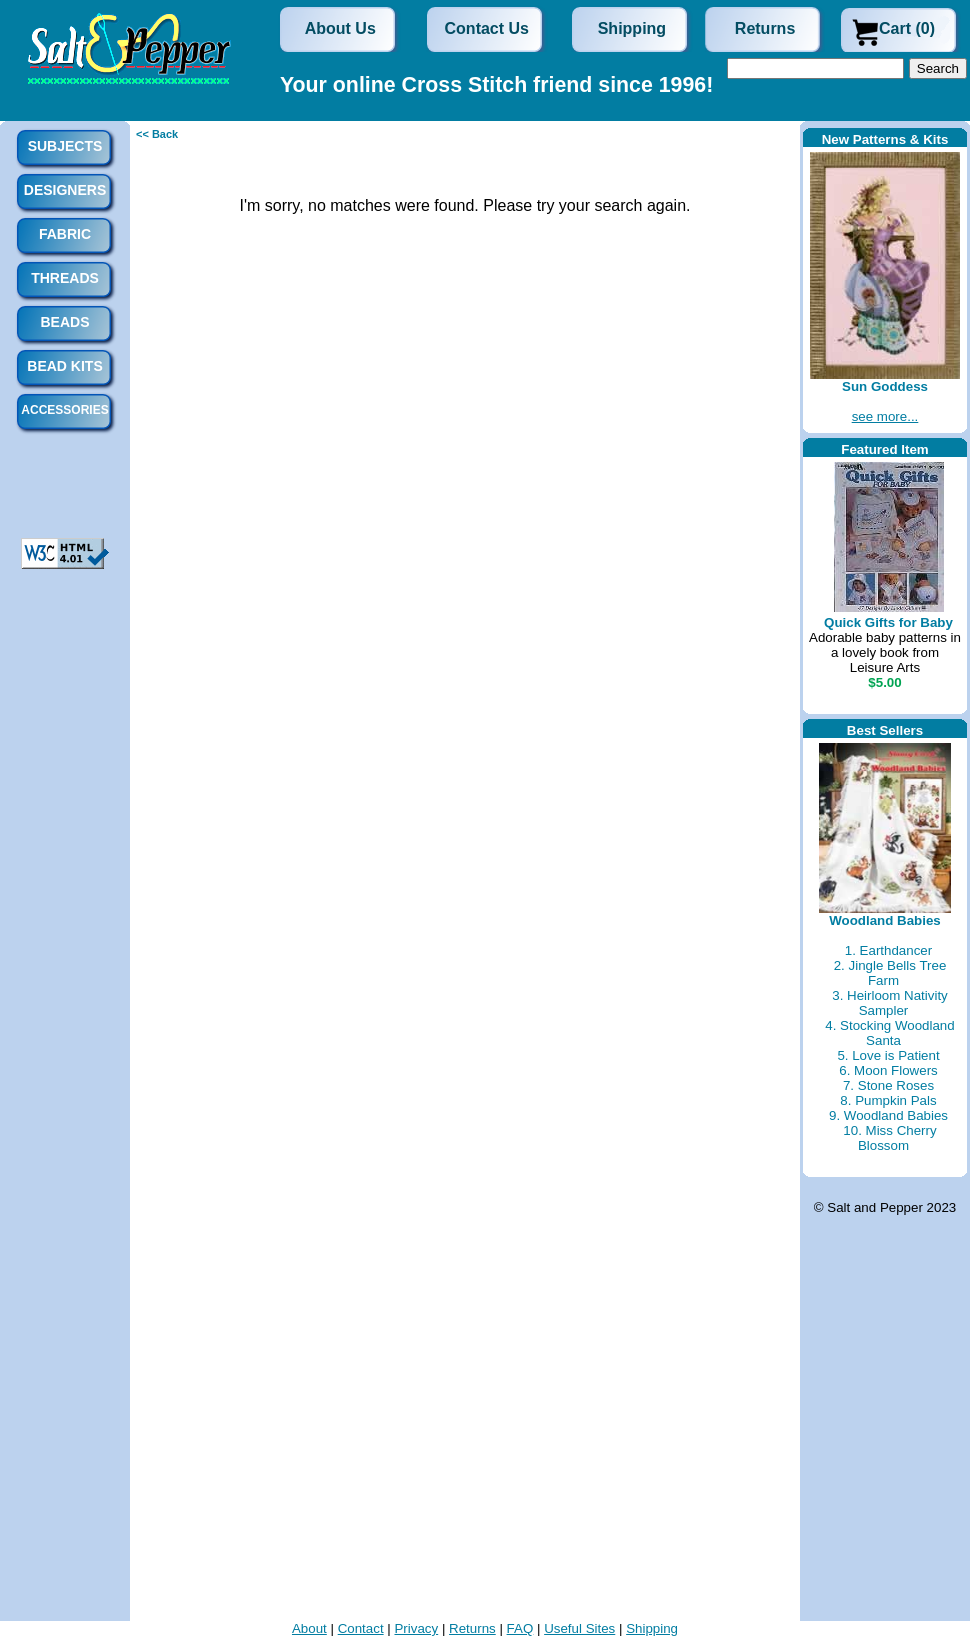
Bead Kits (64, 366)
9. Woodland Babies (888, 1115)
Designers (65, 190)
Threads (65, 278)
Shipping (632, 28)
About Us (340, 28)
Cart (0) (907, 28)
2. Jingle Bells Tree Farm (890, 973)
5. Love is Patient (888, 1055)
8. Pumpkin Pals (888, 1100)
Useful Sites (579, 1628)
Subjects (65, 146)
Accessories (64, 410)
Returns (765, 28)
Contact (361, 1628)
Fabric (65, 234)
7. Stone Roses (888, 1085)
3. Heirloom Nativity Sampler (890, 1003)
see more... (885, 416)
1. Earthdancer (888, 950)
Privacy (416, 1628)
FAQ (520, 1628)
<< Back (157, 134)
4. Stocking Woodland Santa (889, 1033)
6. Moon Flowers (888, 1070)
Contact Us (487, 28)
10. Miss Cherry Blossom (889, 1138)
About (309, 1628)
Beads (64, 322)
